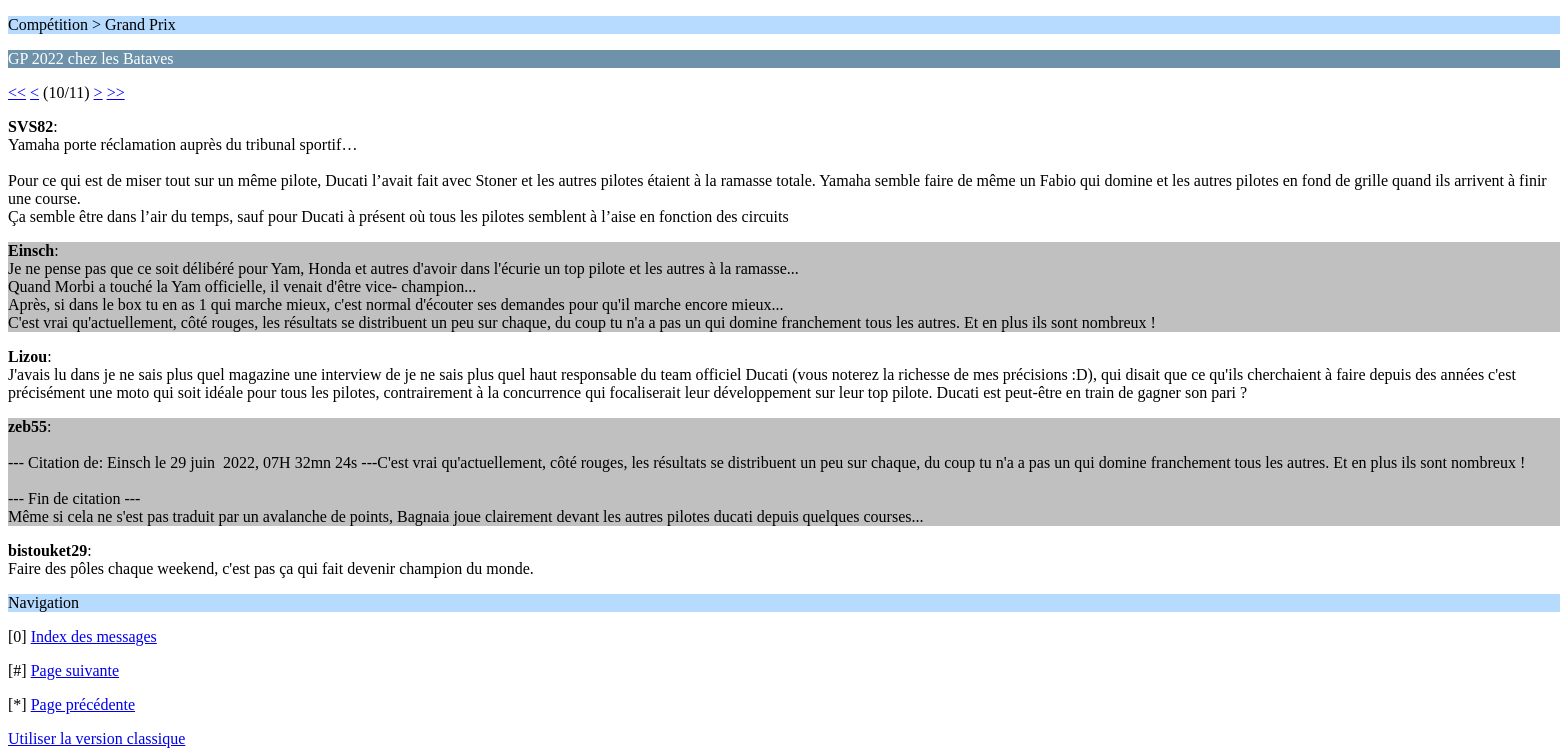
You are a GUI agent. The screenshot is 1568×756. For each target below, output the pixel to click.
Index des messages (94, 636)
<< (17, 92)
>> (116, 92)
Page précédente (83, 704)
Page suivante (75, 670)
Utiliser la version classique (96, 738)
